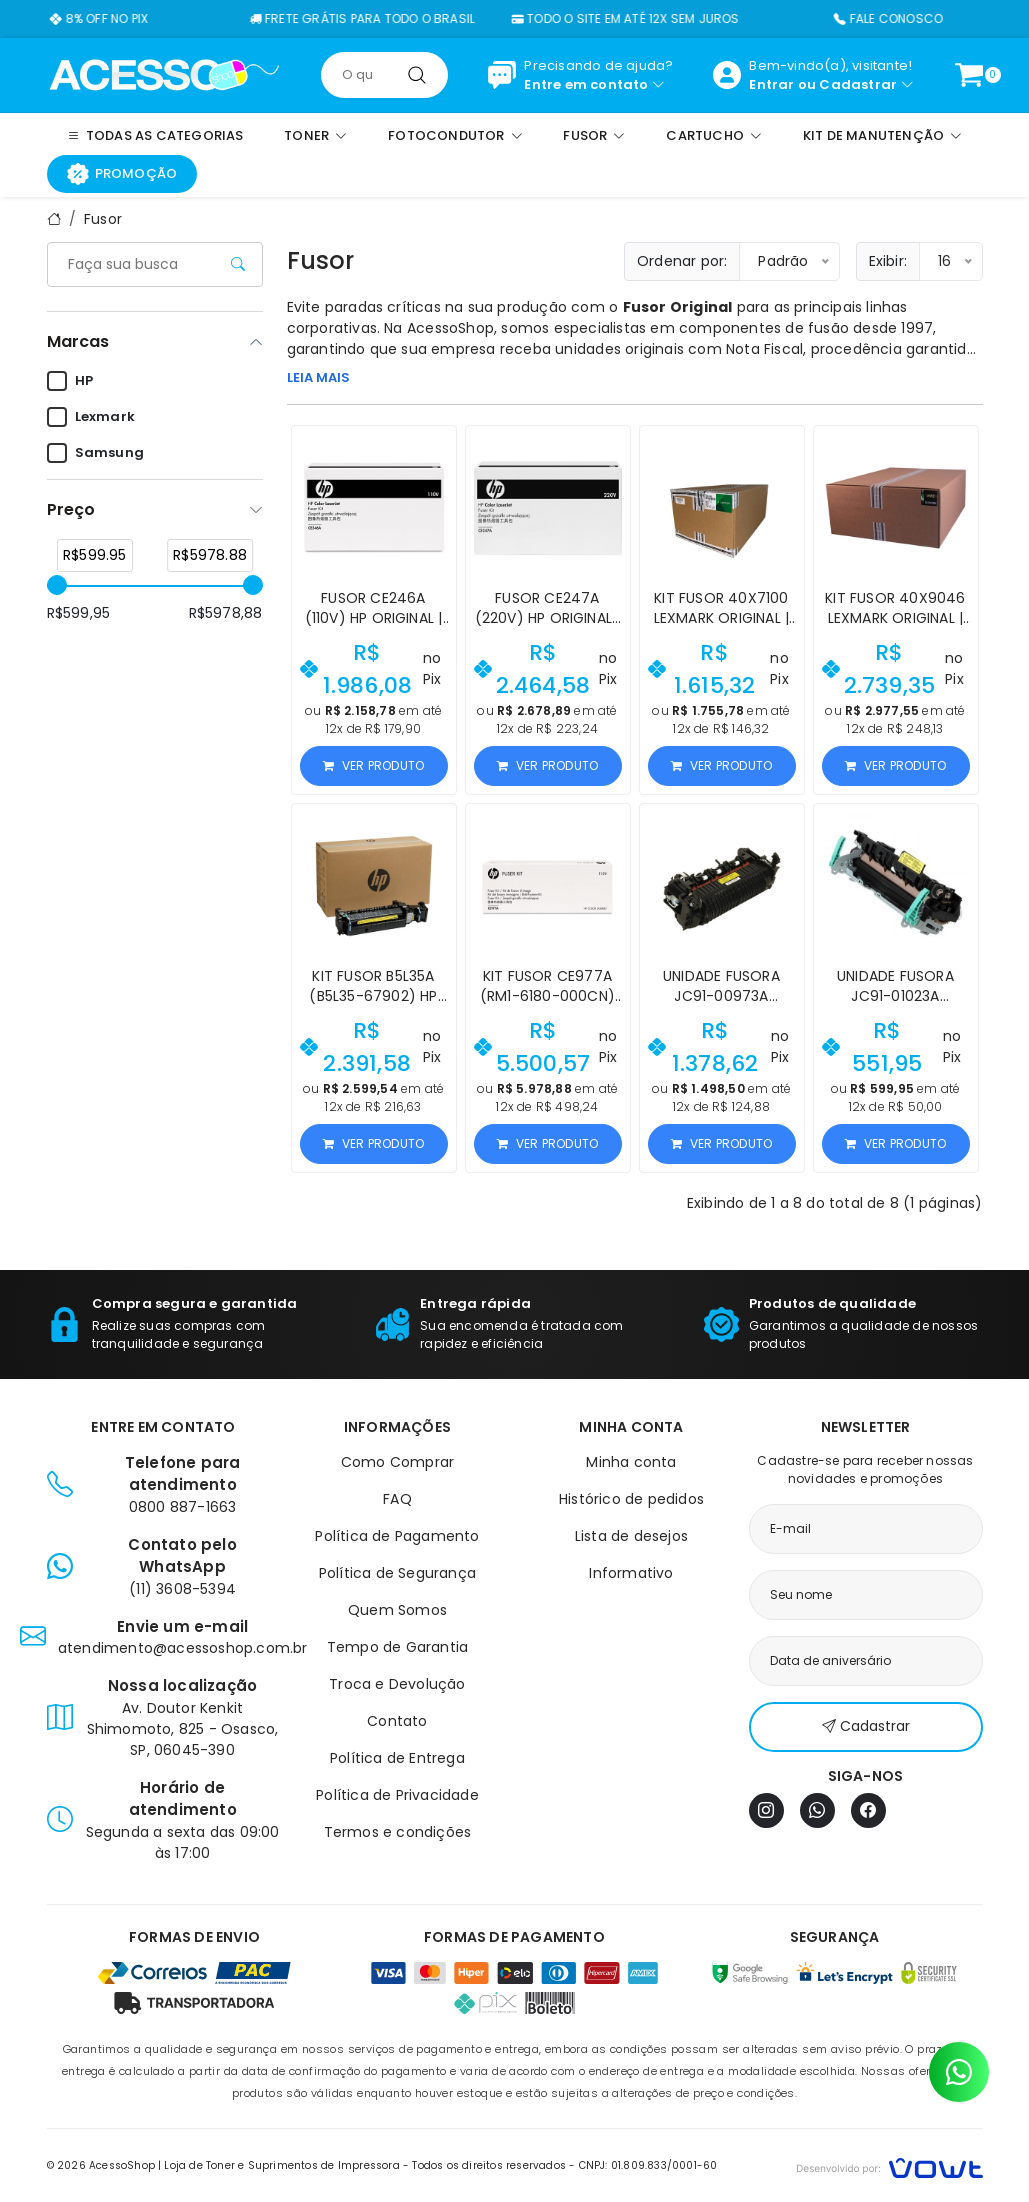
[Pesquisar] (417, 75)
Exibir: (888, 261)
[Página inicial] (164, 74)
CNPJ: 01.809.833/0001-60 (648, 2165)
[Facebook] (868, 1810)
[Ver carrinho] (969, 75)
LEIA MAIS (318, 377)
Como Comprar (397, 1462)
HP (70, 381)
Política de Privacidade (397, 1795)
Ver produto (373, 765)
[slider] (57, 585)
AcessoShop (450, 328)
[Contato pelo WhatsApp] (959, 2072)
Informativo (631, 1573)
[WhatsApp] (817, 1810)
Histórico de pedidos (631, 1499)
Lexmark (91, 417)
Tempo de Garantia (397, 1647)
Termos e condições (398, 1832)
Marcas (78, 341)
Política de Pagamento (397, 1536)
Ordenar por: (682, 261)
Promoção (122, 174)
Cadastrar (858, 84)
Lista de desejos (631, 1536)
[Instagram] (766, 1810)
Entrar (771, 84)
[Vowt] (889, 2165)
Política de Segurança (397, 1573)
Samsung (95, 453)
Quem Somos (397, 1610)
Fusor (103, 219)
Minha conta (631, 1462)
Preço (71, 509)
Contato (397, 1721)
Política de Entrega (397, 1758)
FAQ (397, 1499)
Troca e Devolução (397, 1684)
